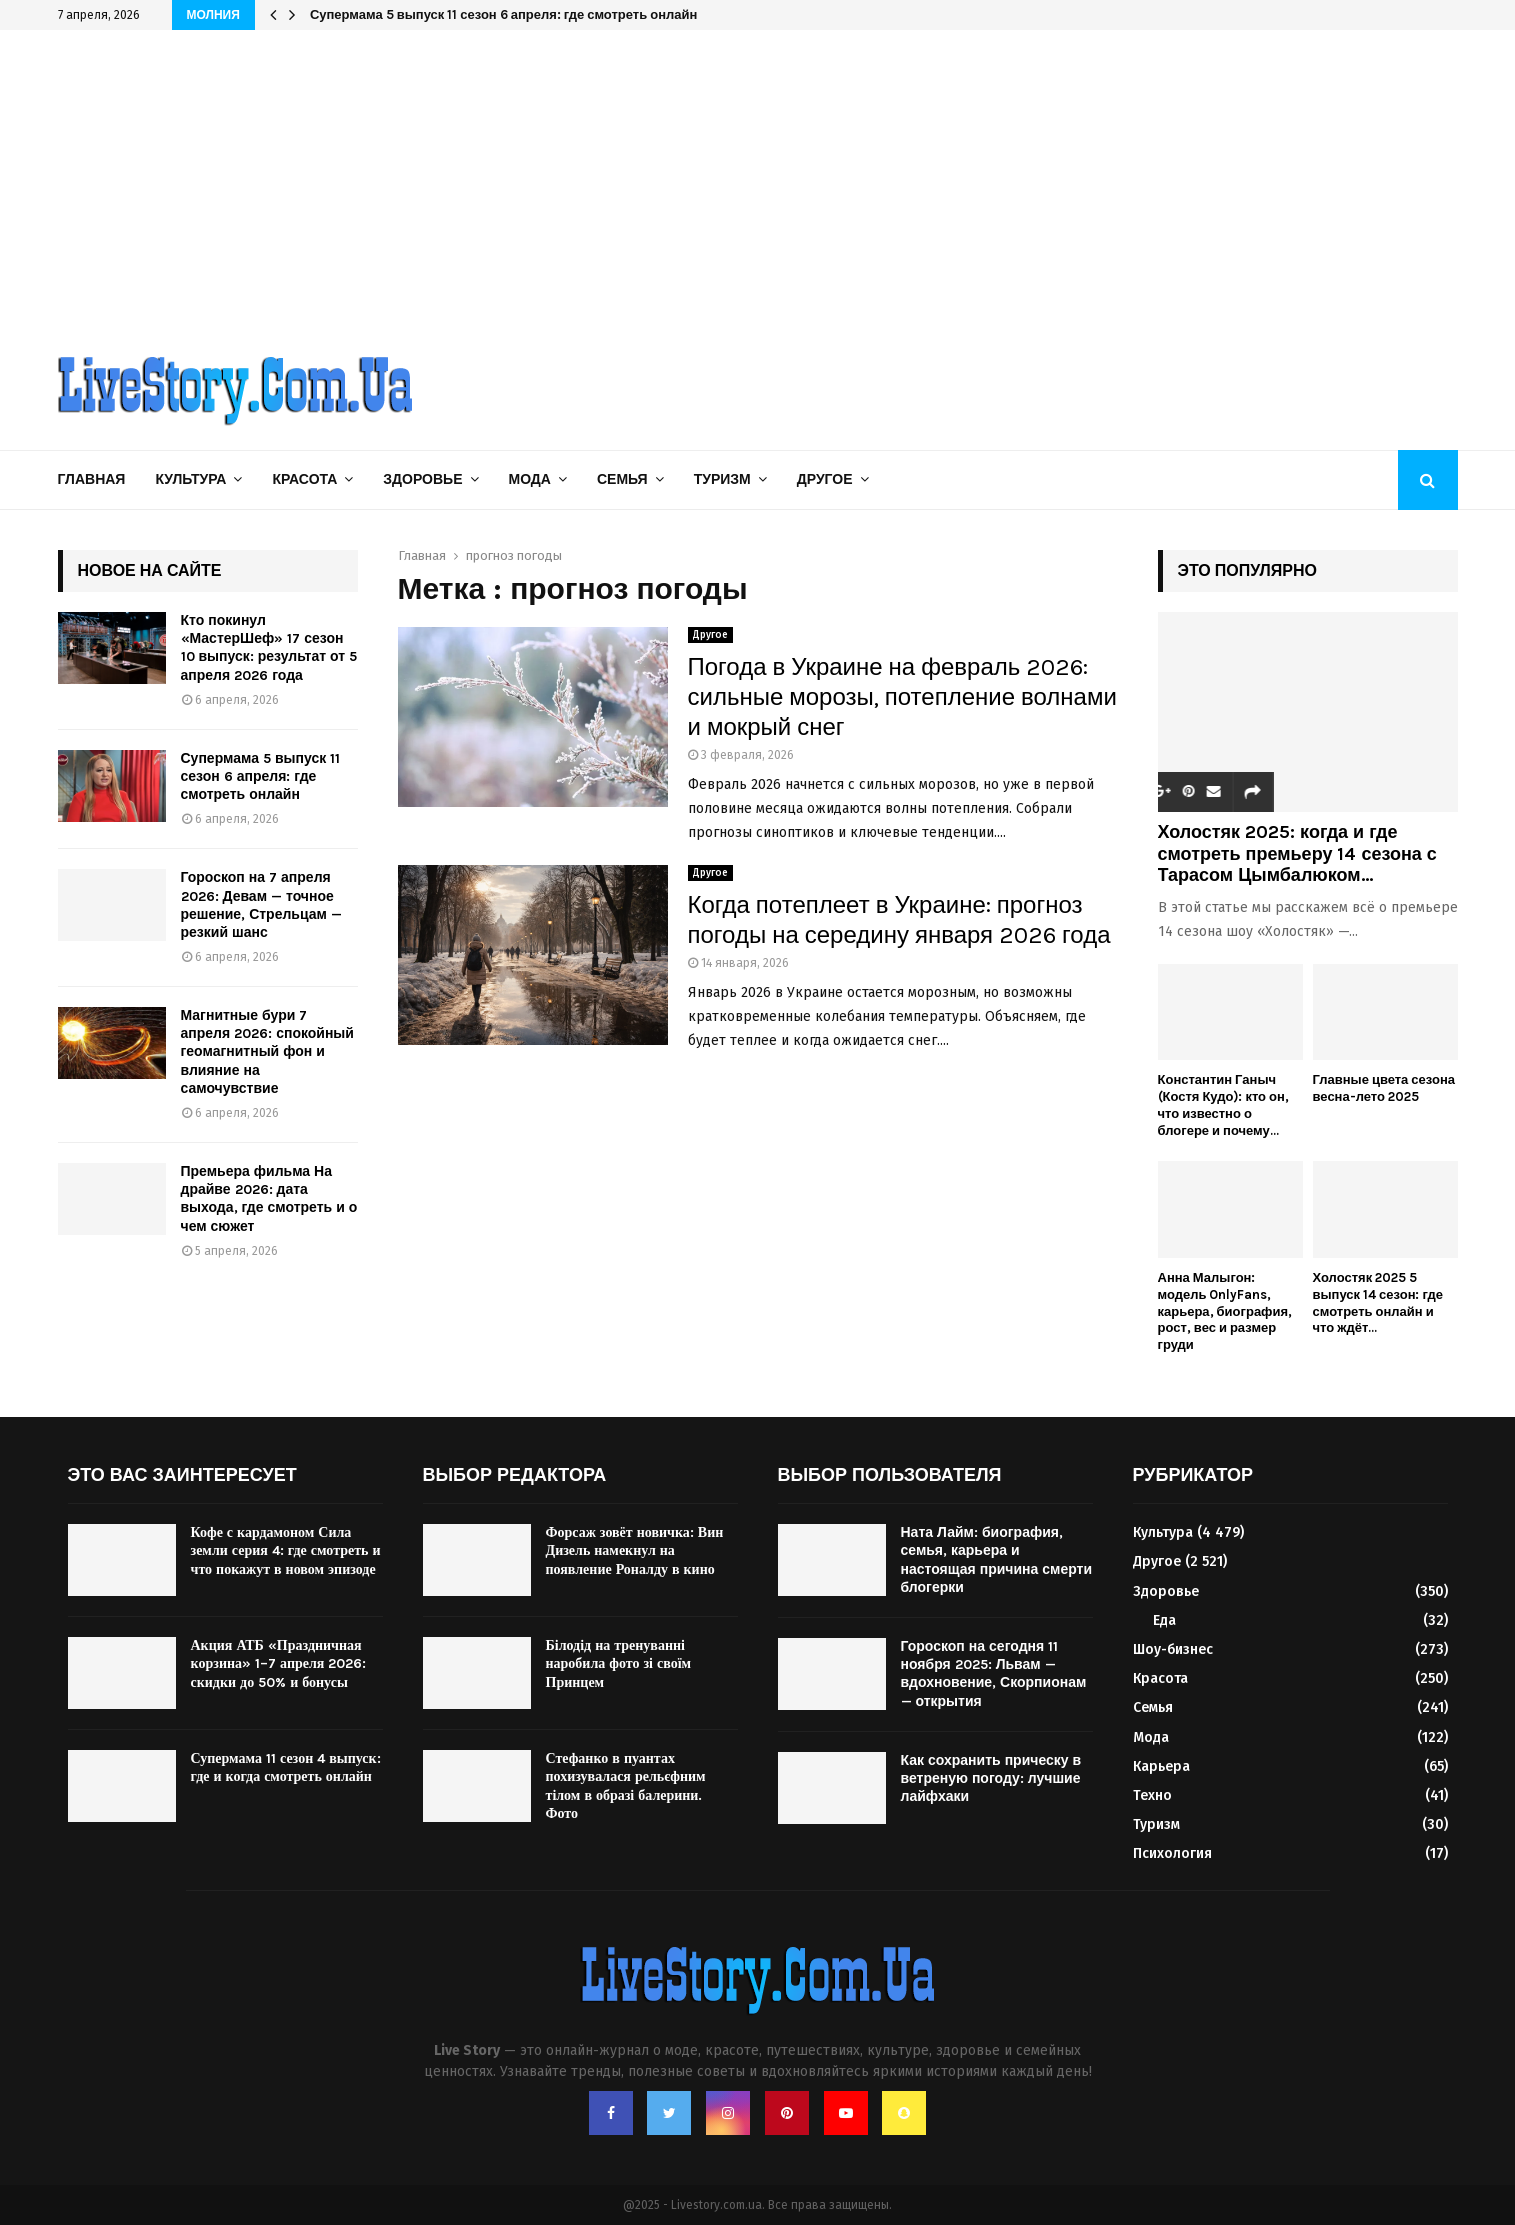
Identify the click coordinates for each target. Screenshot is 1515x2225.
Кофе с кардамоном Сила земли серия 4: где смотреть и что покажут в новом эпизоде (286, 1550)
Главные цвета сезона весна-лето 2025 (1384, 1088)
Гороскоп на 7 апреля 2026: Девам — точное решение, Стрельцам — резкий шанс (261, 905)
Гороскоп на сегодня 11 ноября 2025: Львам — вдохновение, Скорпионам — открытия (994, 1674)
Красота (304, 479)
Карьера (1161, 1766)
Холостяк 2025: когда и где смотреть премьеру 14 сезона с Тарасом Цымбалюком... (1297, 853)
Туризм (722, 479)
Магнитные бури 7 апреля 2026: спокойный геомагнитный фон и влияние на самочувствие (267, 1052)
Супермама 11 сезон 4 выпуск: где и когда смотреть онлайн (286, 1767)
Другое (825, 479)
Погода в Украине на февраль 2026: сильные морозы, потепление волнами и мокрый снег (902, 697)
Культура (190, 479)
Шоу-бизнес (1173, 1649)
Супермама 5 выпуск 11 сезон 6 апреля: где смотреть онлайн (503, 14)
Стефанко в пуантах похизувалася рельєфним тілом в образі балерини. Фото (626, 1786)
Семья (622, 479)
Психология (1172, 1853)
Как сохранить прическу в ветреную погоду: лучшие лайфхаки (991, 1778)
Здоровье (422, 479)
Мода (530, 479)
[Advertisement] (758, 180)
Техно (1152, 1795)
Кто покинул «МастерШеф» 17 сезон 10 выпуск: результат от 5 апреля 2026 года (269, 648)
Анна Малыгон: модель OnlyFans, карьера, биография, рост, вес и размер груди (1225, 1311)
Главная (92, 479)
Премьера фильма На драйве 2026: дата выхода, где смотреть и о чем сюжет (269, 1199)
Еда (1164, 1620)
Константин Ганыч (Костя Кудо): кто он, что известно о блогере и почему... (1223, 1104)
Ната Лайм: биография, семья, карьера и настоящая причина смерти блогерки (997, 1560)
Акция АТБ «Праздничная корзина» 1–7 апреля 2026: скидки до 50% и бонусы (279, 1663)
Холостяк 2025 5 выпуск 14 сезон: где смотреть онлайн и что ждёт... (1378, 1302)
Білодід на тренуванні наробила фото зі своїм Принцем (619, 1663)
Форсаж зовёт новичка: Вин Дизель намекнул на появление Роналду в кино (635, 1550)
